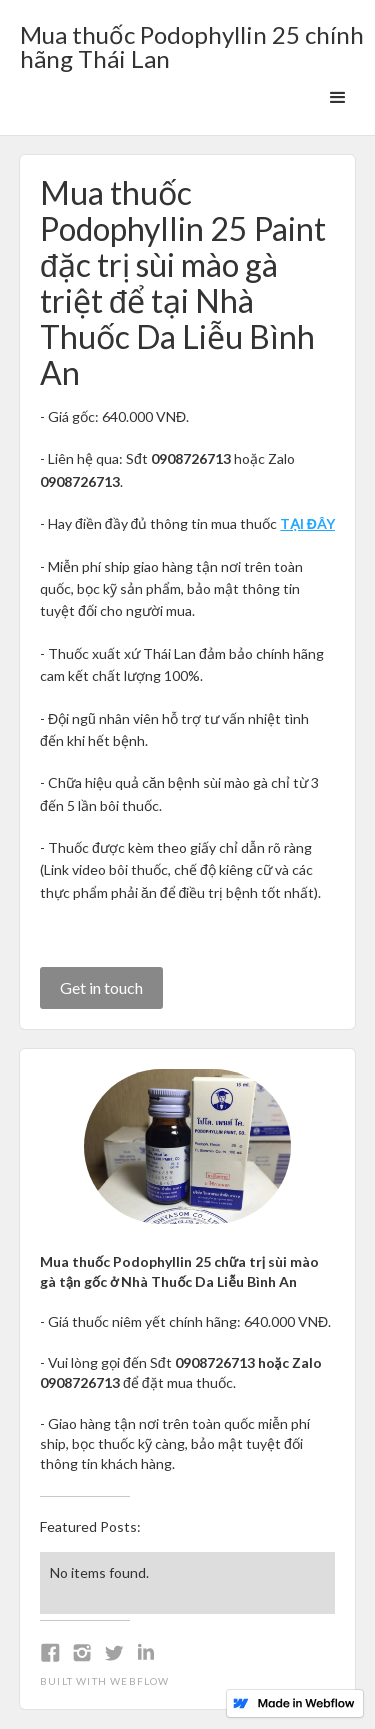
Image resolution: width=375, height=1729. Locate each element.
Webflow (139, 1681)
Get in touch (101, 987)
